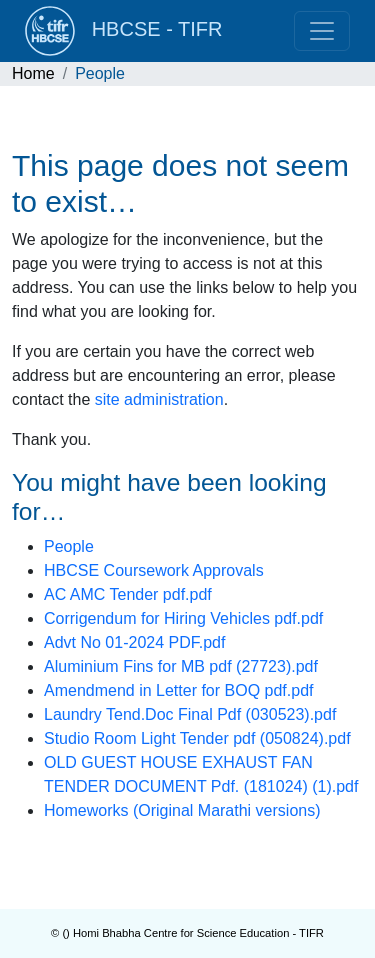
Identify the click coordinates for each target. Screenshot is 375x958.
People (69, 546)
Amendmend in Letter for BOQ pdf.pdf (178, 690)
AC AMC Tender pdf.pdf (128, 594)
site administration (159, 399)
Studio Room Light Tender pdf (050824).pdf (197, 738)
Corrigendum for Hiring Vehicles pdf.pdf (183, 618)
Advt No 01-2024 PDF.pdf (134, 642)
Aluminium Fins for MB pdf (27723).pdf (181, 666)
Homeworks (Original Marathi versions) (182, 810)
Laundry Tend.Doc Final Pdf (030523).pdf (190, 714)
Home (33, 73)
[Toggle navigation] (322, 31)
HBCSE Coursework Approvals (154, 570)
